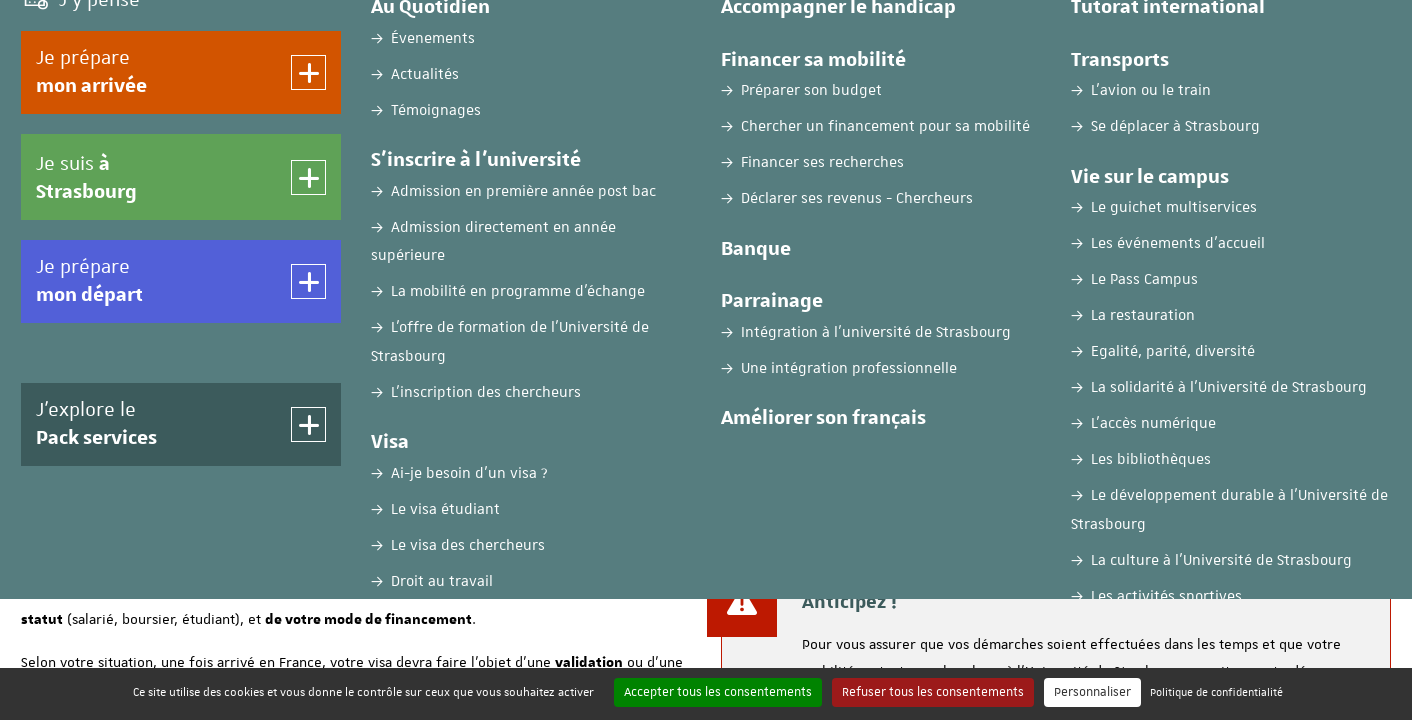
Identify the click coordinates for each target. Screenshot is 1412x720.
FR (1199, 33)
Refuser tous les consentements (933, 692)
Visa (97, 379)
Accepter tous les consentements (718, 692)
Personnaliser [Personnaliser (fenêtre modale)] (1092, 692)
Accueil (44, 379)
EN (1249, 33)
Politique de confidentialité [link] (1216, 691)
